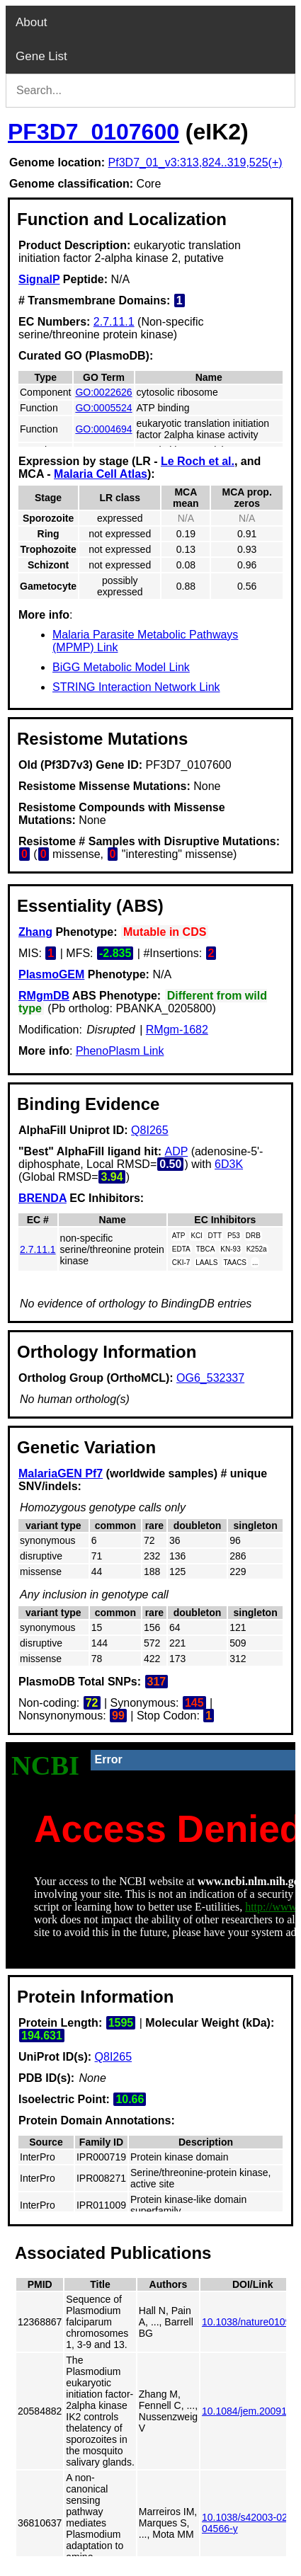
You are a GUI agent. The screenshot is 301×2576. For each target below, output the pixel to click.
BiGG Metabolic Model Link (121, 667)
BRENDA (42, 1198)
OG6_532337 (210, 1378)
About (31, 22)
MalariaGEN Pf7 (60, 1473)
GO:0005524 (103, 407)
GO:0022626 (103, 392)
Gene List (41, 56)
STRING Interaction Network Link (136, 687)
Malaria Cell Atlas (100, 474)
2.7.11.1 (114, 322)
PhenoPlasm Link (120, 1051)
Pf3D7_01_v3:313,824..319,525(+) (195, 162)
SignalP (38, 279)
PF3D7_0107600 (93, 131)
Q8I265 (149, 1130)
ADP (176, 1151)
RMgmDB (43, 996)
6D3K (229, 1164)
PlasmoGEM (51, 974)
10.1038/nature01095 (249, 2322)
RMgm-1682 (177, 1030)
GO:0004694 (103, 429)
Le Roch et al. (197, 461)
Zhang (35, 932)
